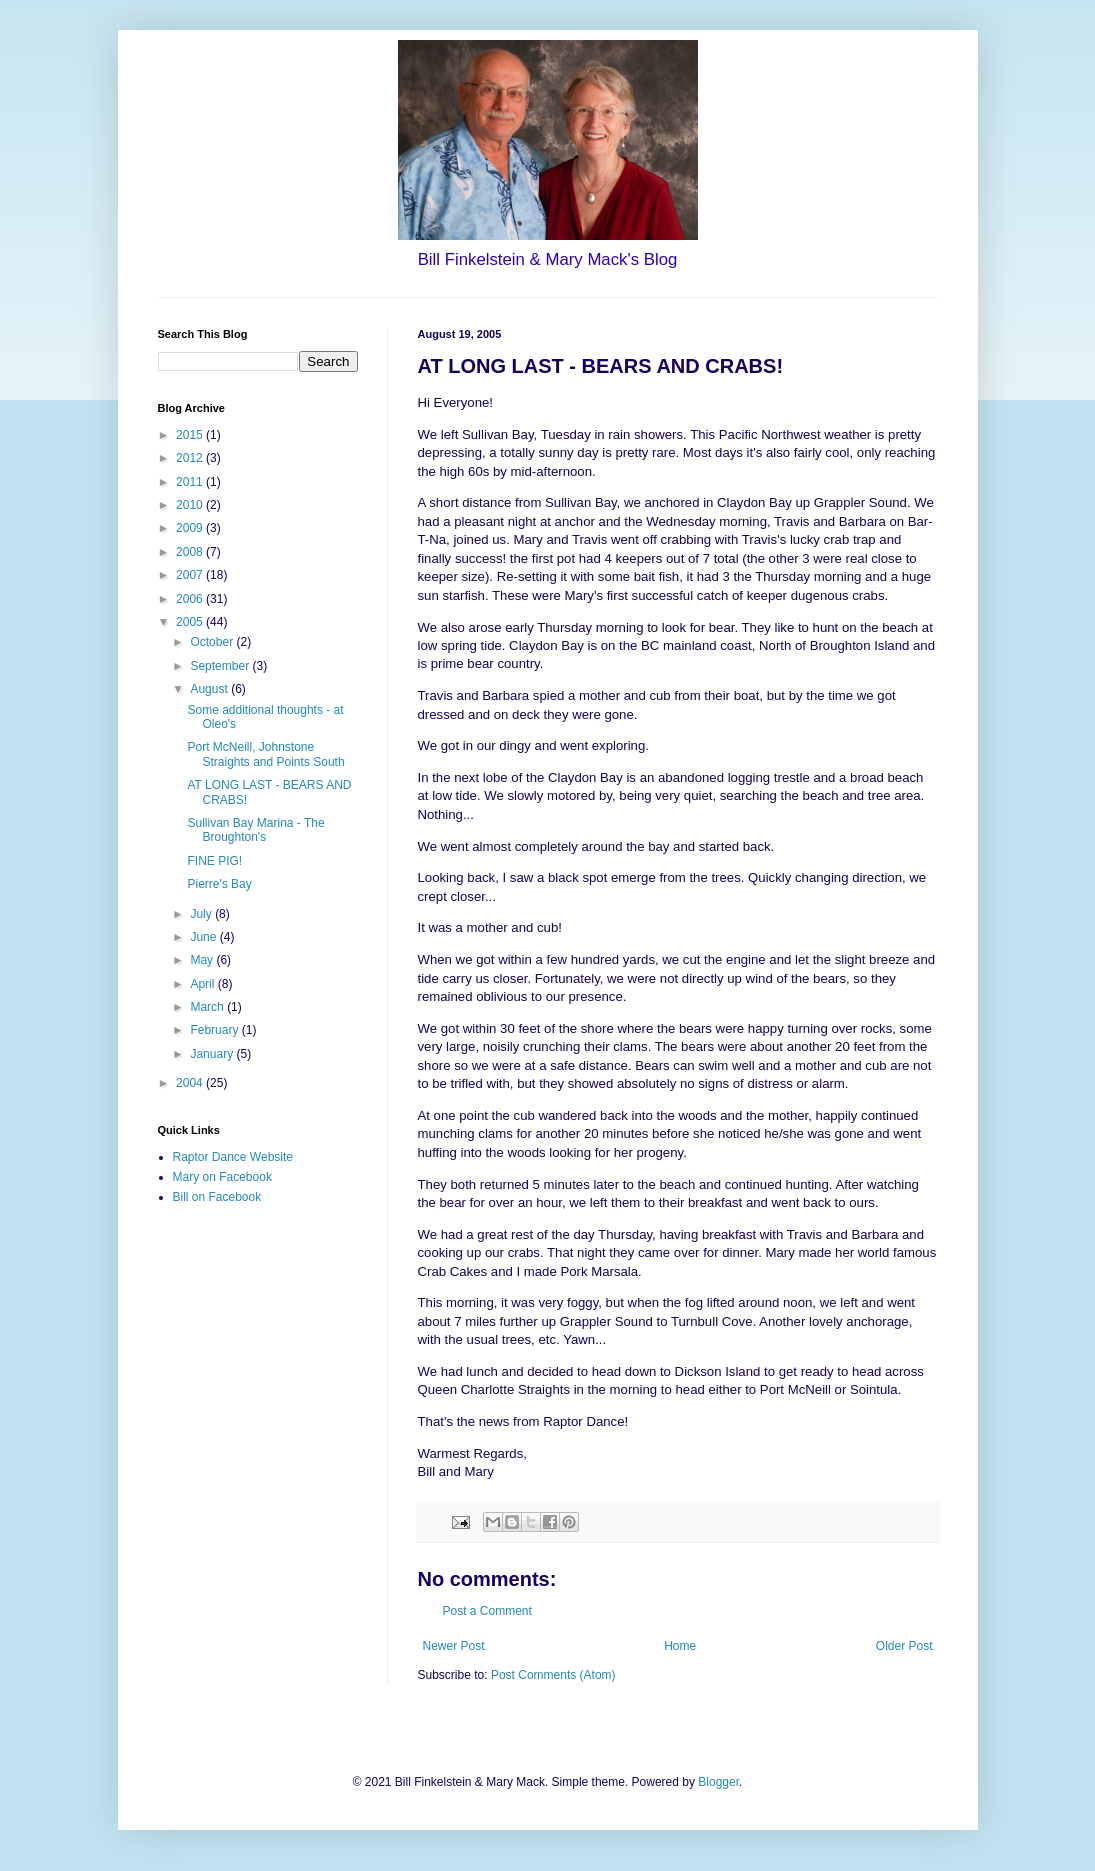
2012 (191, 458)
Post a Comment (487, 1611)
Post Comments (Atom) (553, 1675)
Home (680, 1646)
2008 (191, 552)
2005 (191, 622)
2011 (191, 482)
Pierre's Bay (219, 884)
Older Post (904, 1646)
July (202, 914)
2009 (191, 528)
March (208, 1007)
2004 (191, 1083)
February (215, 1030)
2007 (191, 575)
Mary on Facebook (222, 1177)
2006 (191, 599)
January (213, 1054)
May (203, 960)
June (204, 937)
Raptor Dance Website (233, 1157)
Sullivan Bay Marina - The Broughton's (255, 830)
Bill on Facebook (217, 1197)
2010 (191, 505)
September (221, 666)
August (210, 689)
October (213, 642)
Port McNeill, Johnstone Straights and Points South (265, 754)
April (203, 984)
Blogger (718, 1782)
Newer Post (454, 1646)
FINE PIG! (214, 861)
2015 (191, 435)
